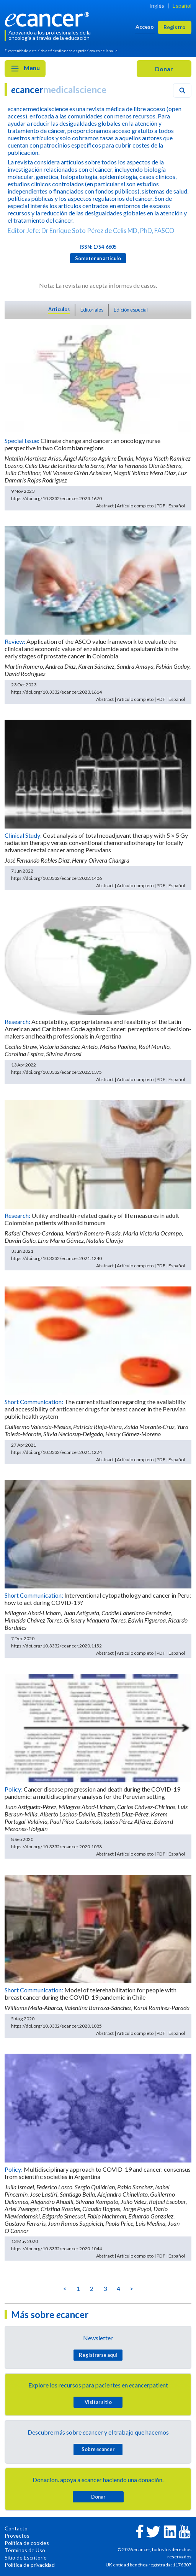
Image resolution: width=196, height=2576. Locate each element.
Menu (25, 68)
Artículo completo (135, 506)
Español (182, 5)
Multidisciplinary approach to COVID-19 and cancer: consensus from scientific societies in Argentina (98, 2173)
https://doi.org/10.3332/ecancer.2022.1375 (56, 1072)
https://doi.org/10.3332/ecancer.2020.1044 (56, 2248)
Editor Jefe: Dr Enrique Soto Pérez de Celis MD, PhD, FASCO (91, 230)
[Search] (182, 90)
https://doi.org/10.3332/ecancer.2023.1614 (56, 692)
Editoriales (91, 310)
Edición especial (131, 310)
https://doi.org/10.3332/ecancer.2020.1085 (56, 2026)
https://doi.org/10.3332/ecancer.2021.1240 (56, 1258)
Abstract (105, 506)
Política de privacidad (30, 2564)
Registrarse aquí (98, 2355)
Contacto (16, 2528)
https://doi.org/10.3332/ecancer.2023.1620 (56, 498)
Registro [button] (174, 27)
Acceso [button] (145, 26)
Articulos (59, 309)
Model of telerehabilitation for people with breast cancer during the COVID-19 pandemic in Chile (90, 1993)
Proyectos (17, 2535)
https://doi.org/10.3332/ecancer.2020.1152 (56, 1646)
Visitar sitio (98, 2402)
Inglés (156, 5)
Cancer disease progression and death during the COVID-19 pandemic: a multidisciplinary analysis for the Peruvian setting (92, 1792)
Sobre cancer (98, 2449)
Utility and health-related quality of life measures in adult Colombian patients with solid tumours (92, 1219)
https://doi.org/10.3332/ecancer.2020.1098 (56, 1846)
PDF (161, 506)
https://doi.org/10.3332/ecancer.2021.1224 (56, 1452)
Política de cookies (27, 2543)
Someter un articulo (98, 258)
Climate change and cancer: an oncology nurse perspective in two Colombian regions (82, 444)
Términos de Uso (25, 2550)
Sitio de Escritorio (26, 2557)
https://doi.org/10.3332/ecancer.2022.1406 (56, 878)
